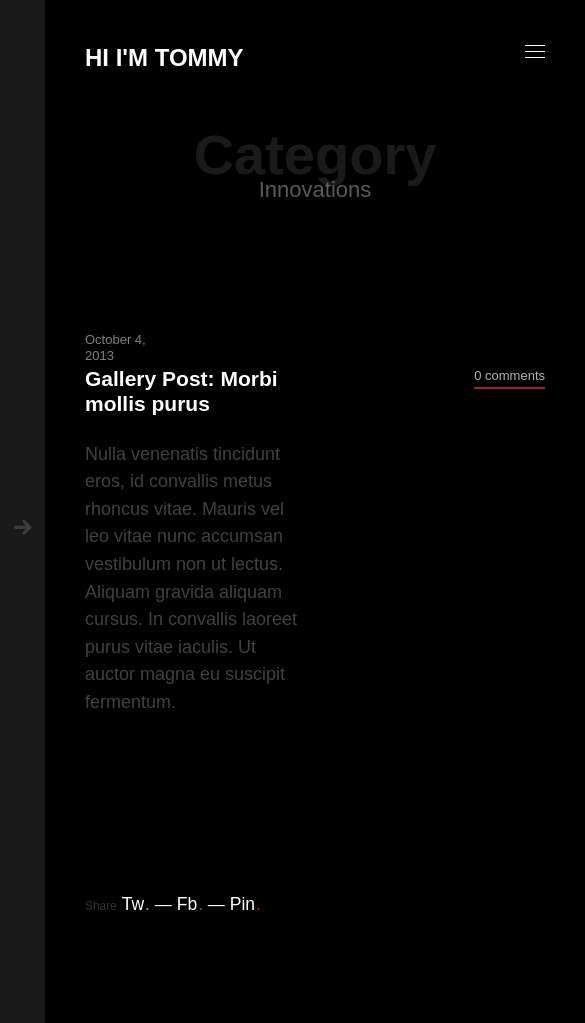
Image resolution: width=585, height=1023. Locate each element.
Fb (190, 904)
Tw (136, 904)
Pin (245, 904)
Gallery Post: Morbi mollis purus (181, 391)
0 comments (509, 375)
